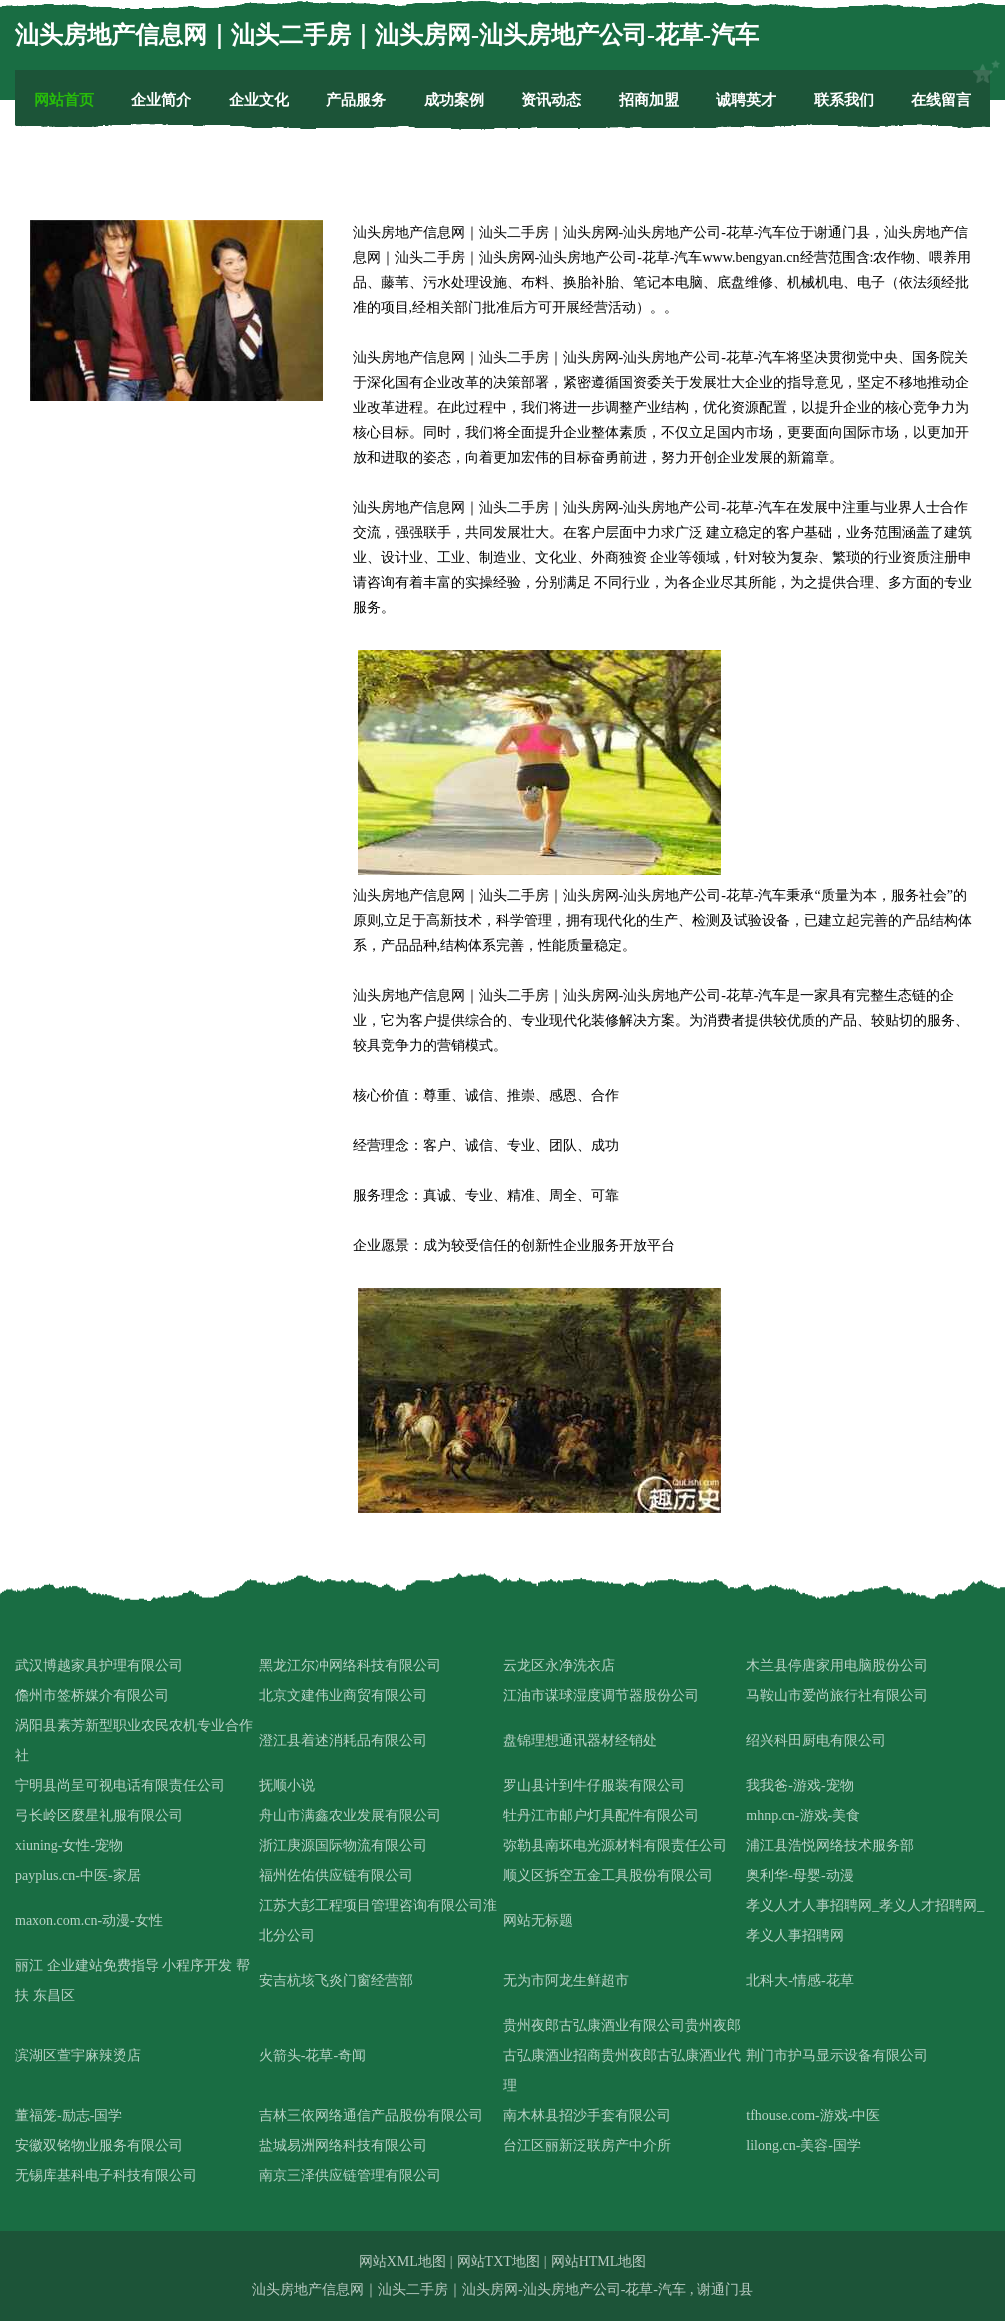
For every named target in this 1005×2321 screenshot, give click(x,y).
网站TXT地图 (498, 2261)
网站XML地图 (402, 2261)
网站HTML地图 (599, 2261)
